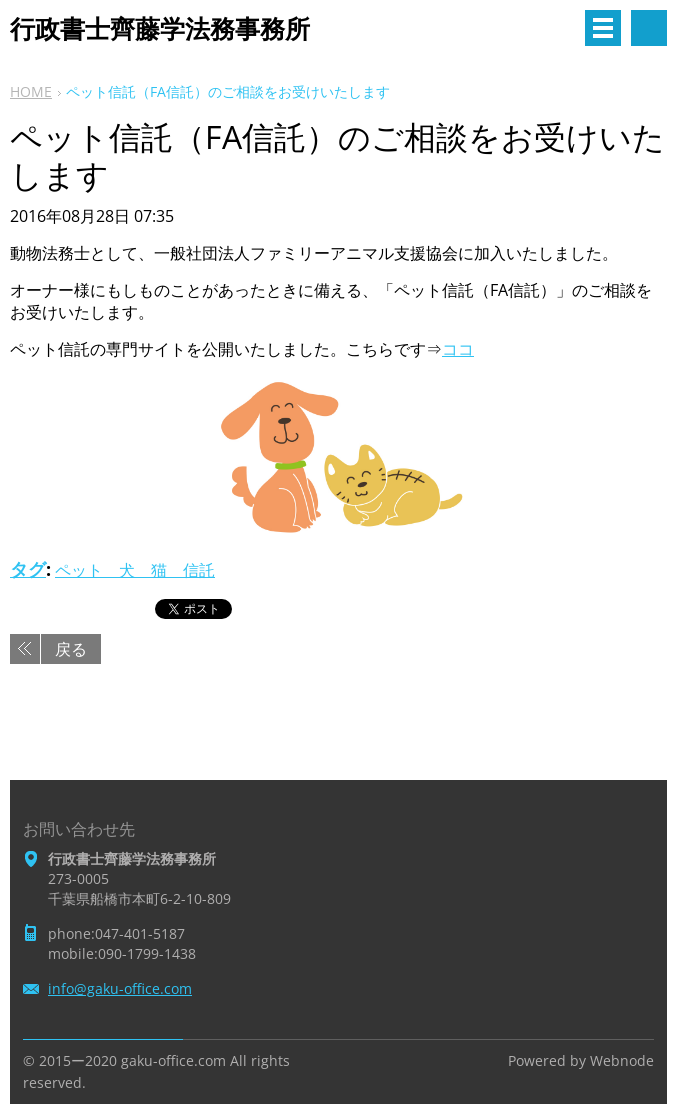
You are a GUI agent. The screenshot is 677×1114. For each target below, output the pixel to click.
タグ (28, 569)
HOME (31, 91)
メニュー (603, 28)
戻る (71, 649)
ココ (458, 349)
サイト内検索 (649, 28)
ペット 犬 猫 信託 (135, 570)
